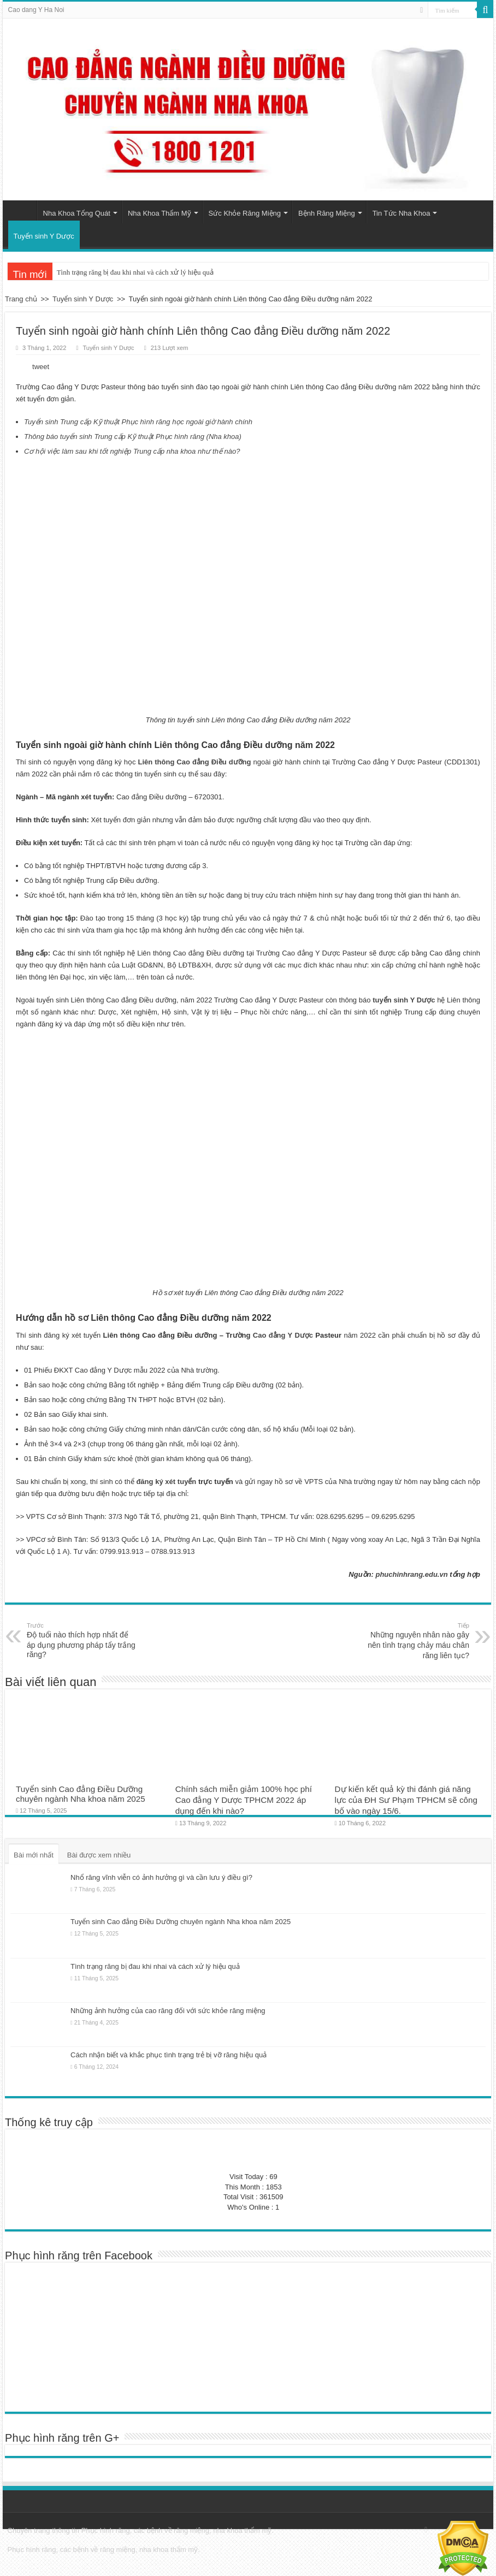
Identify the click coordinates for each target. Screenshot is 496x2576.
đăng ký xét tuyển (166, 1481)
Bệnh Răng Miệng (326, 213)
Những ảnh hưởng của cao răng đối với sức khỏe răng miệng (167, 2011)
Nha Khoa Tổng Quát (76, 213)
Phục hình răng (105, 2530)
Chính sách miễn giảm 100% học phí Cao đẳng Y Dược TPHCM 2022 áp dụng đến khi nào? (243, 1799)
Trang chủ (22, 211)
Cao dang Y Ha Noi (36, 10)
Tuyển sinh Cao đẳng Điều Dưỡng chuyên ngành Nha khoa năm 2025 (80, 1793)
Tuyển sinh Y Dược (44, 236)
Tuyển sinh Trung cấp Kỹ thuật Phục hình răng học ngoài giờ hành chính (138, 422)
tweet (40, 367)
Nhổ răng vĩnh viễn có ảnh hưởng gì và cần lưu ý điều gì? (161, 1877)
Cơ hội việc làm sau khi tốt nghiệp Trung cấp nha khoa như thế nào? (132, 451)
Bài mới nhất (34, 1855)
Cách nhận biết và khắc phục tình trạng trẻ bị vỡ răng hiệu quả (168, 2055)
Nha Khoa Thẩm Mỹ (159, 213)
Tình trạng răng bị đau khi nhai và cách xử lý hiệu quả (135, 272)
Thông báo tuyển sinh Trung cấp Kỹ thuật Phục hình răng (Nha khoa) (132, 436)
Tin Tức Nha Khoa (401, 213)
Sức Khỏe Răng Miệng (245, 213)
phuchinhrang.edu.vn (411, 1574)
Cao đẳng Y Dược (283, 1335)
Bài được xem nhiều (99, 1855)
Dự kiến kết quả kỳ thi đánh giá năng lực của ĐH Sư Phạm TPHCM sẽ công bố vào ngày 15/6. (406, 1799)
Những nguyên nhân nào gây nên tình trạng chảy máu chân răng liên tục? (413, 1640)
